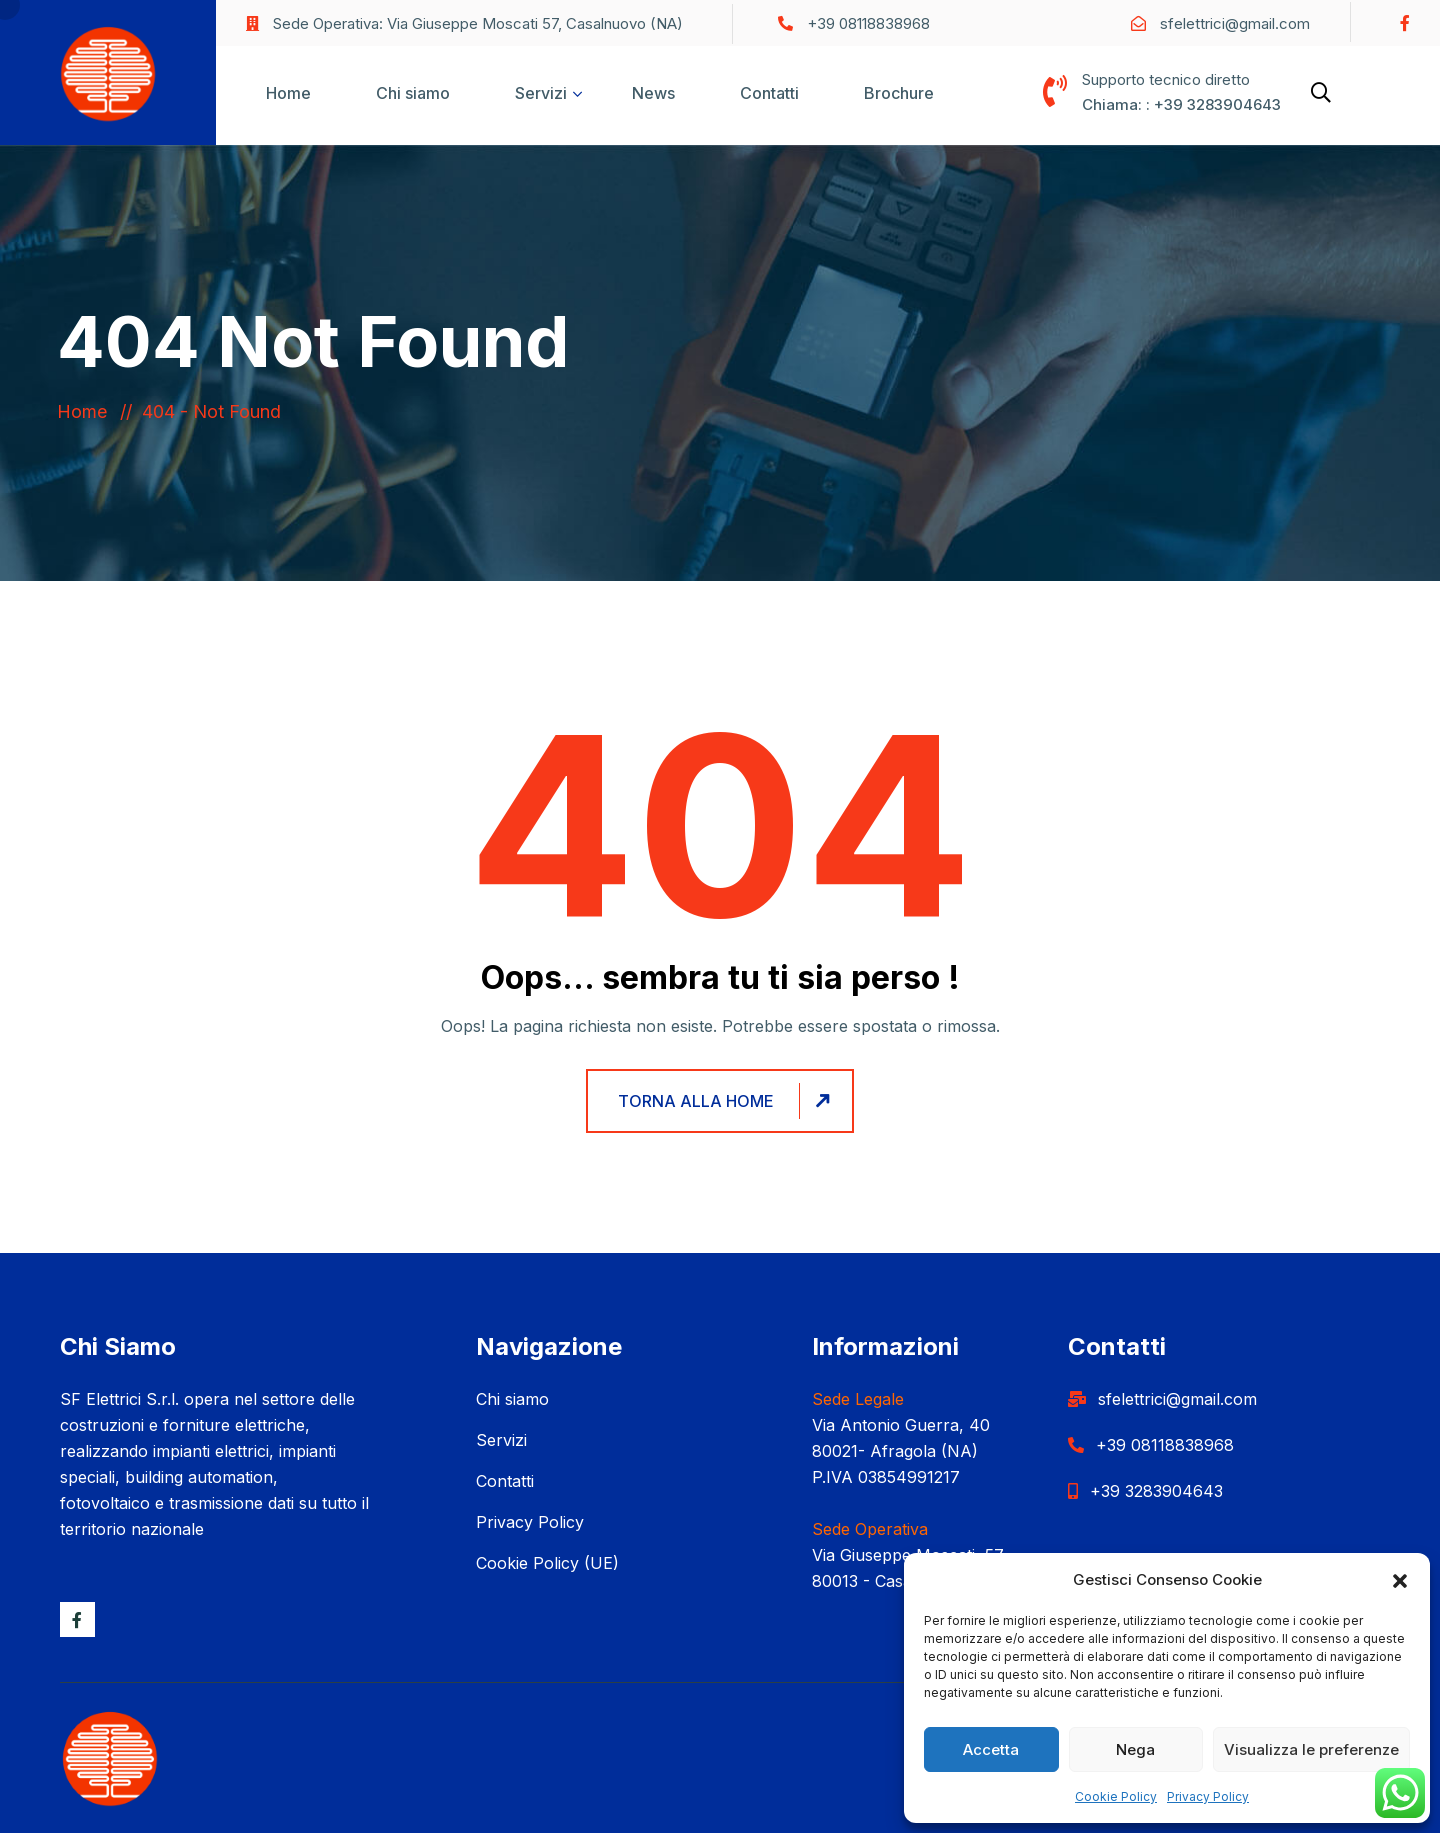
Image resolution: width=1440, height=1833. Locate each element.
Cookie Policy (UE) (547, 1563)
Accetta (991, 1749)
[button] (1400, 1580)
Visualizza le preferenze (1311, 1749)
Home (288, 93)
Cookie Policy (1116, 1796)
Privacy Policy (1208, 1796)
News (653, 93)
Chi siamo (413, 93)
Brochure (899, 93)
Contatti (769, 93)
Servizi (541, 93)
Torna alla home (727, 1100)
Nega (1135, 1749)
